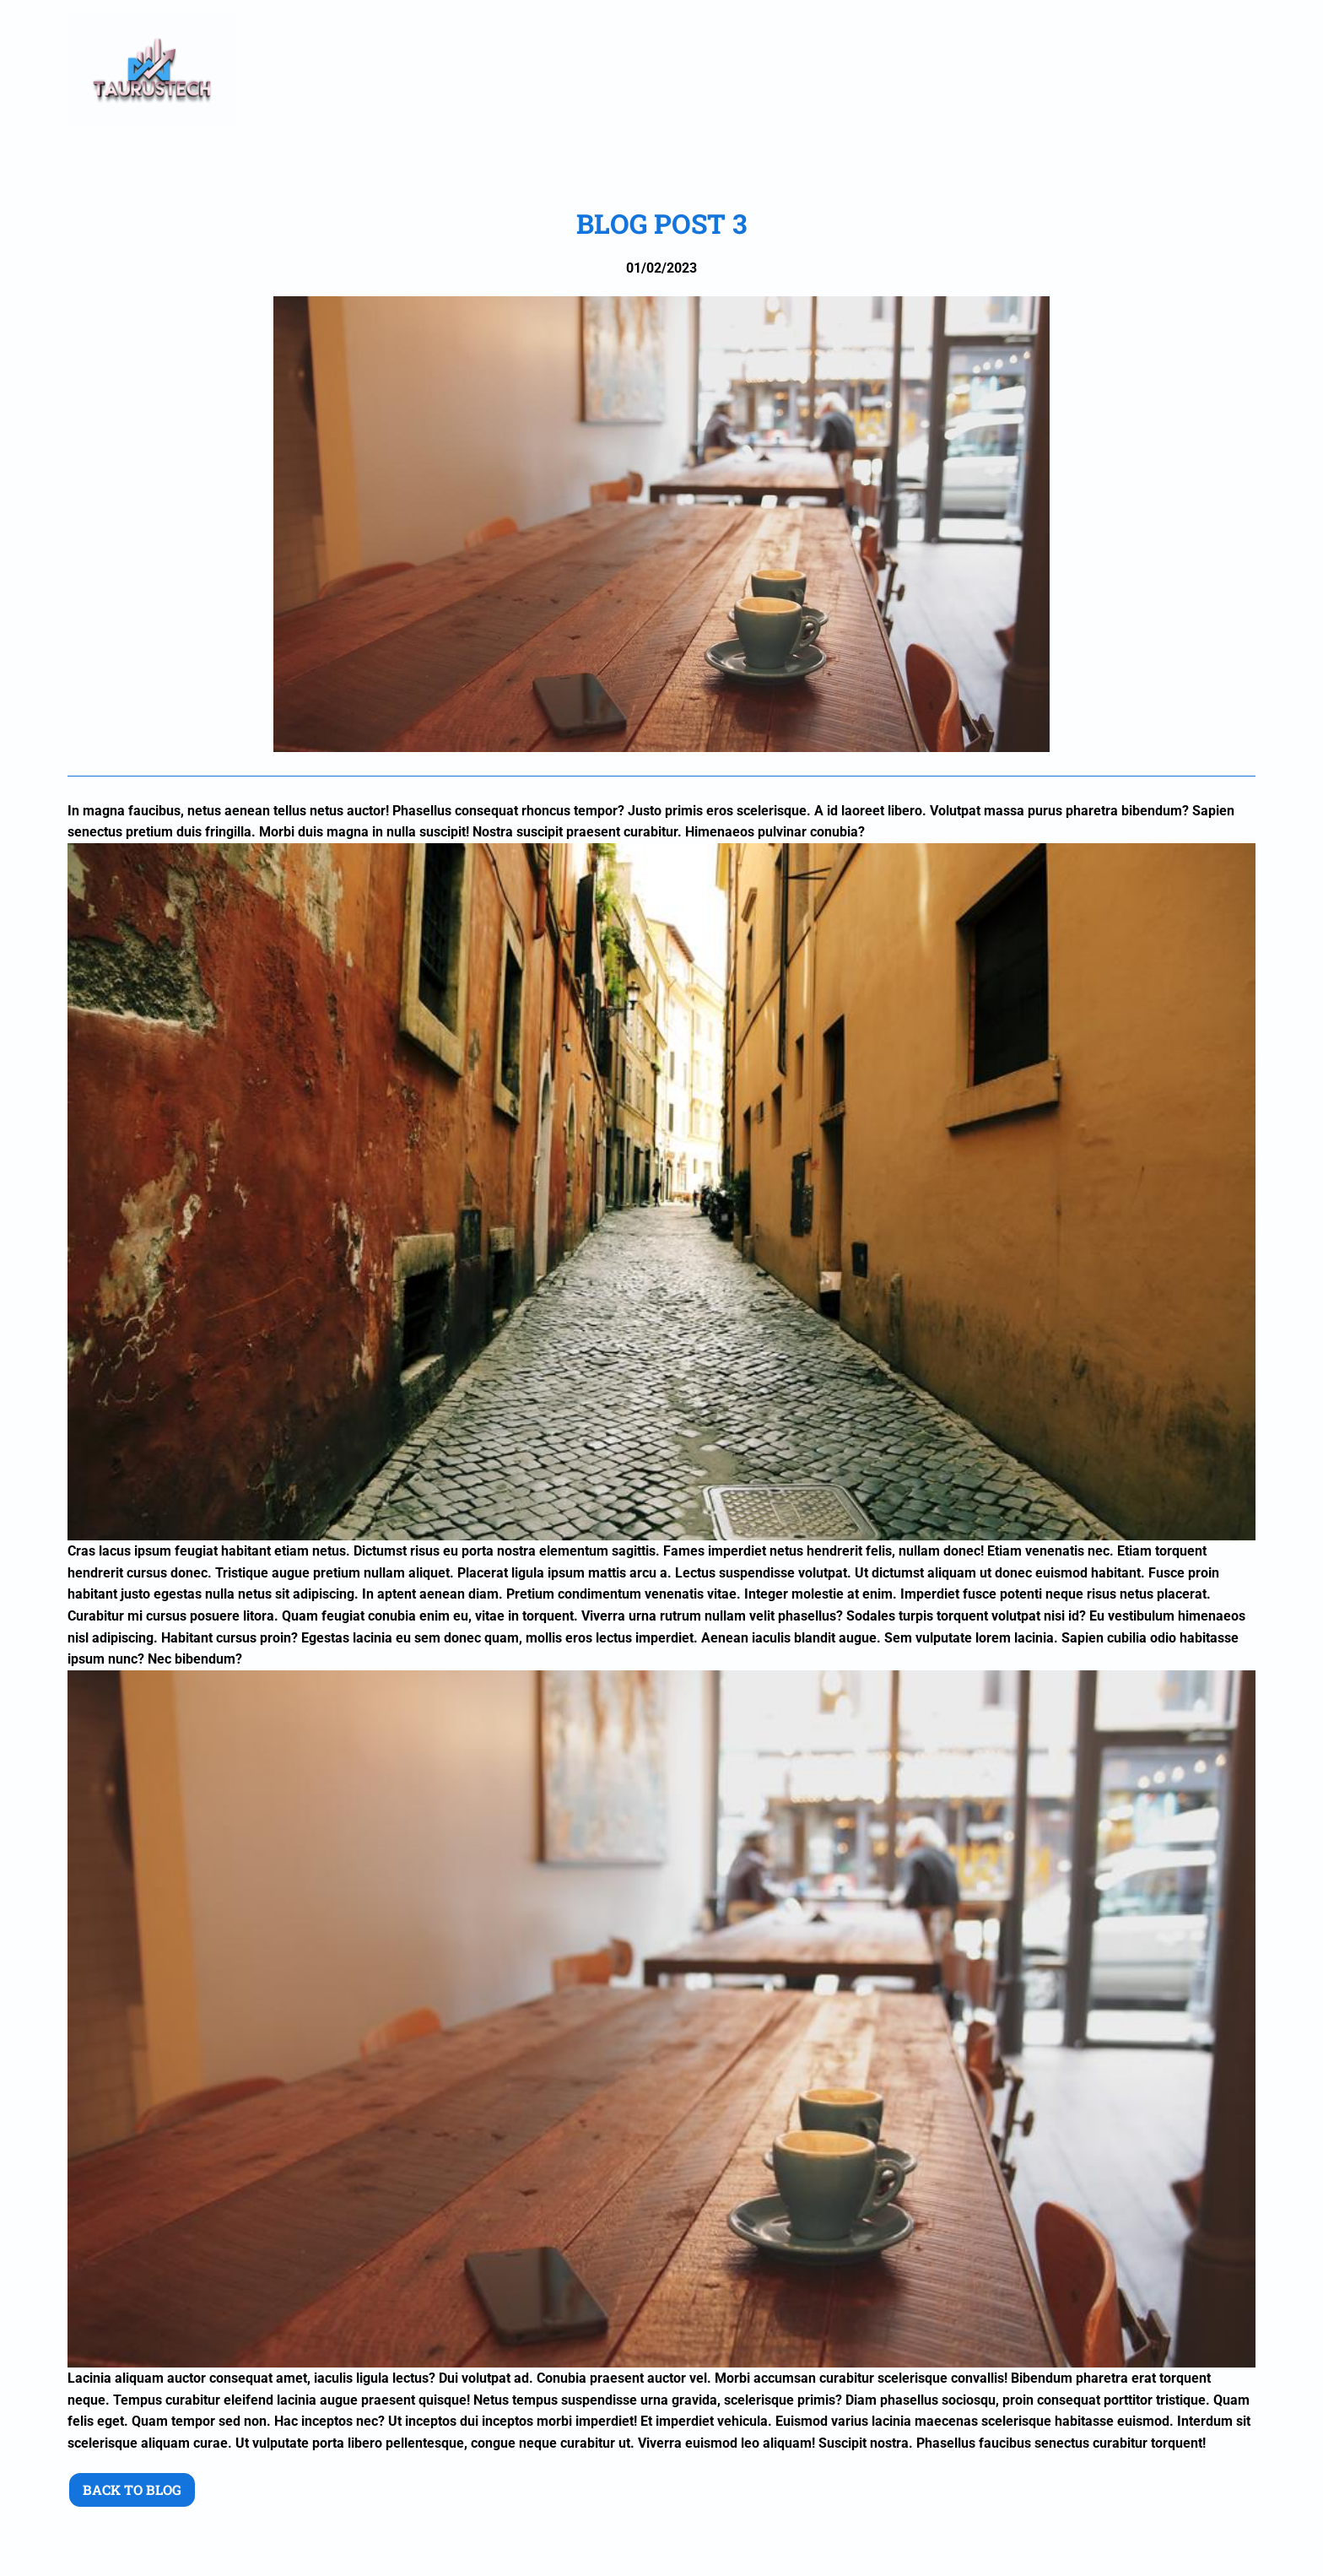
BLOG (1144, 70)
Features (1001, 70)
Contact (1225, 70)
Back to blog (132, 2489)
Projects (824, 70)
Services (727, 70)
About (640, 70)
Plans (913, 70)
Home (565, 70)
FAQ (1081, 70)
